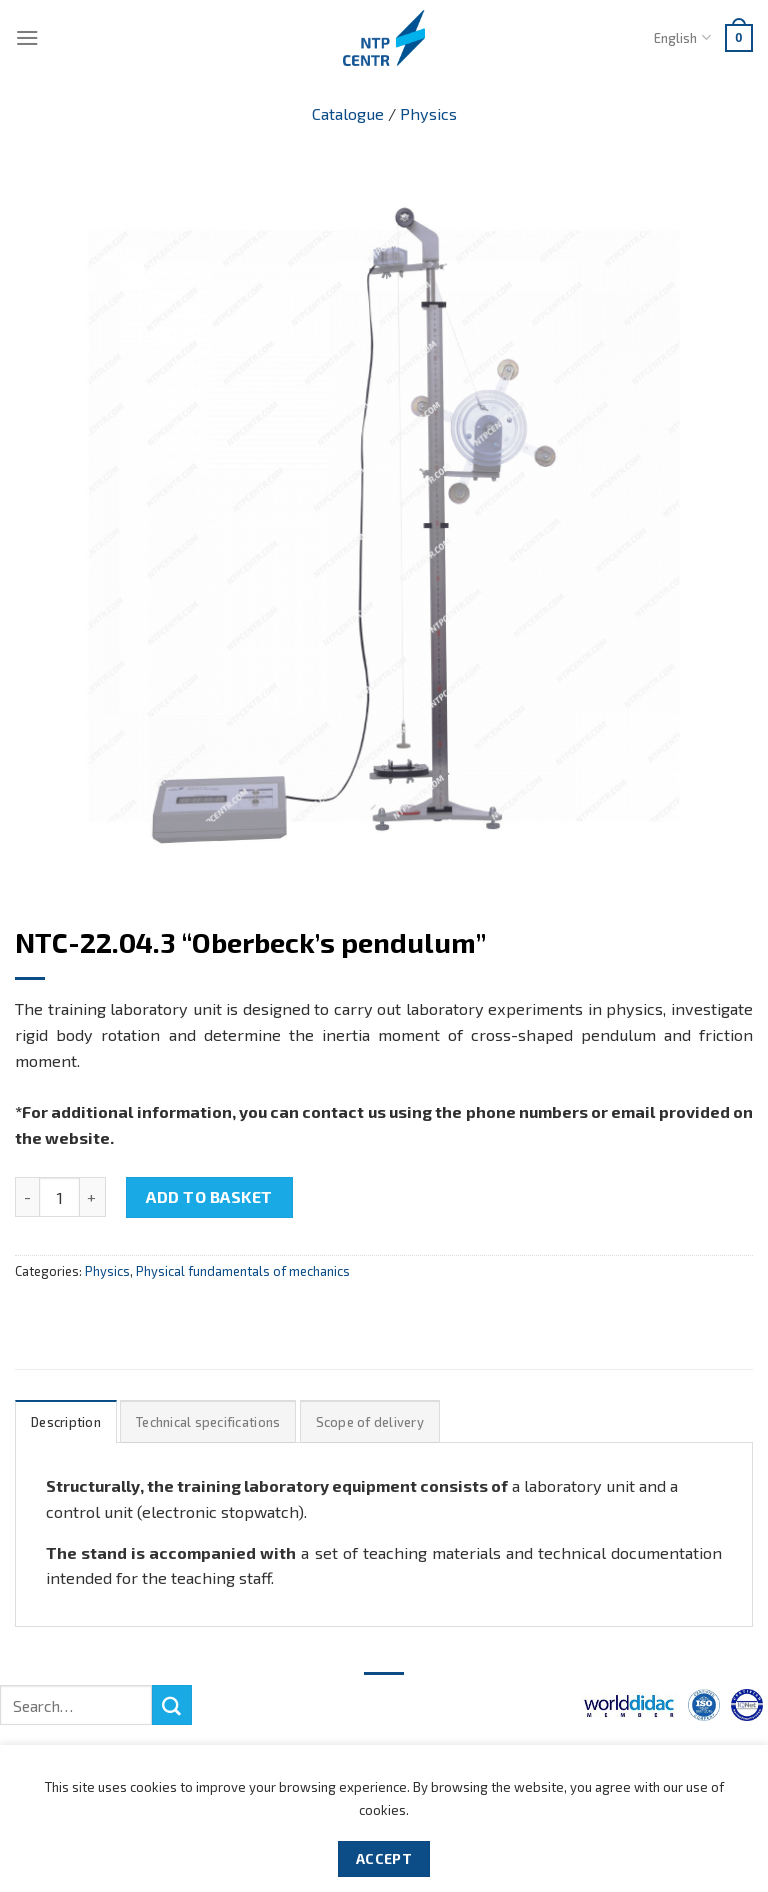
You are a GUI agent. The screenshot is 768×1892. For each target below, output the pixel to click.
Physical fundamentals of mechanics (243, 1271)
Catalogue (348, 113)
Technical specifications (208, 1422)
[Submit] (172, 1705)
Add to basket (209, 1196)
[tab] (66, 1421)
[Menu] (27, 37)
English (682, 37)
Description (66, 1422)
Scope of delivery (370, 1422)
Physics (428, 113)
